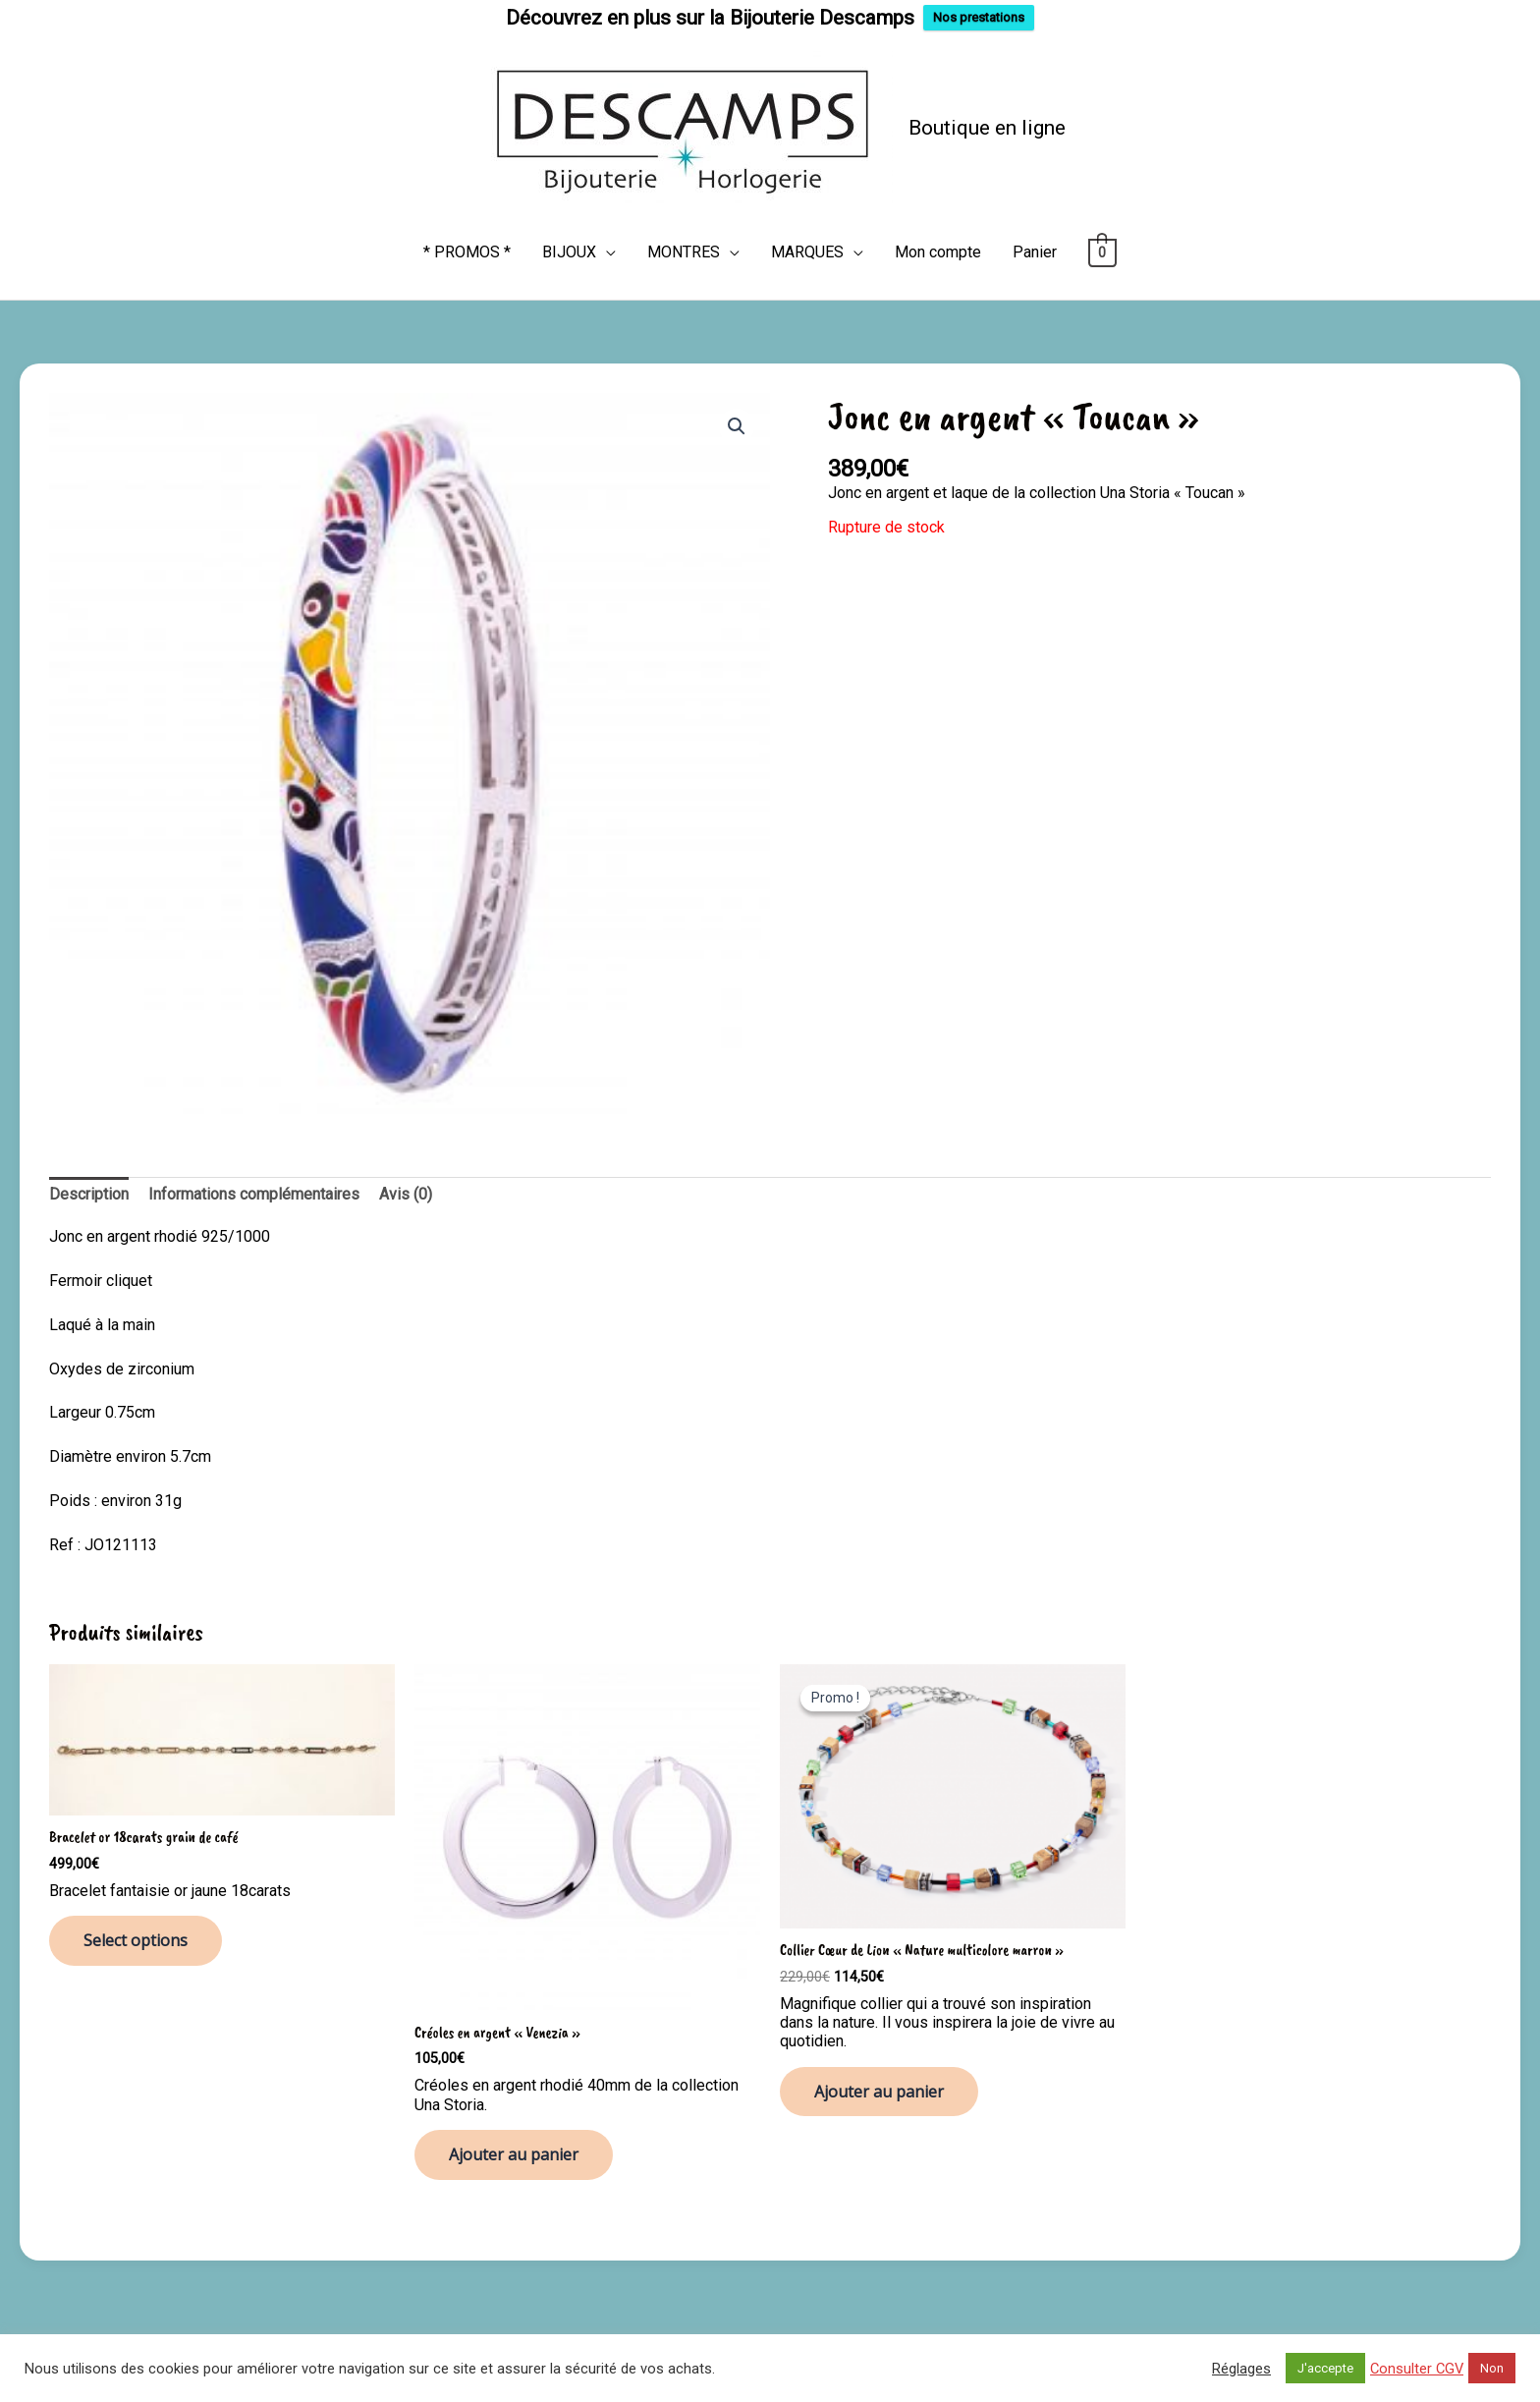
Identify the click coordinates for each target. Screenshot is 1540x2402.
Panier (1035, 249)
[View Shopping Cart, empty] (1102, 249)
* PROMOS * (467, 249)
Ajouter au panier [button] (513, 2151)
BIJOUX (569, 249)
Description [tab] (89, 1191)
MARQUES (807, 249)
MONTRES (683, 249)
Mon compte (938, 249)
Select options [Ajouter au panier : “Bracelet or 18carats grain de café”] (135, 1938)
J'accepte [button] (1325, 2368)
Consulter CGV (1416, 2368)
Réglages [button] (1241, 2368)
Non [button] (1492, 2368)
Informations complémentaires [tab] (253, 1191)
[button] (736, 423)
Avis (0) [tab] (405, 1191)
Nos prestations (978, 17)
